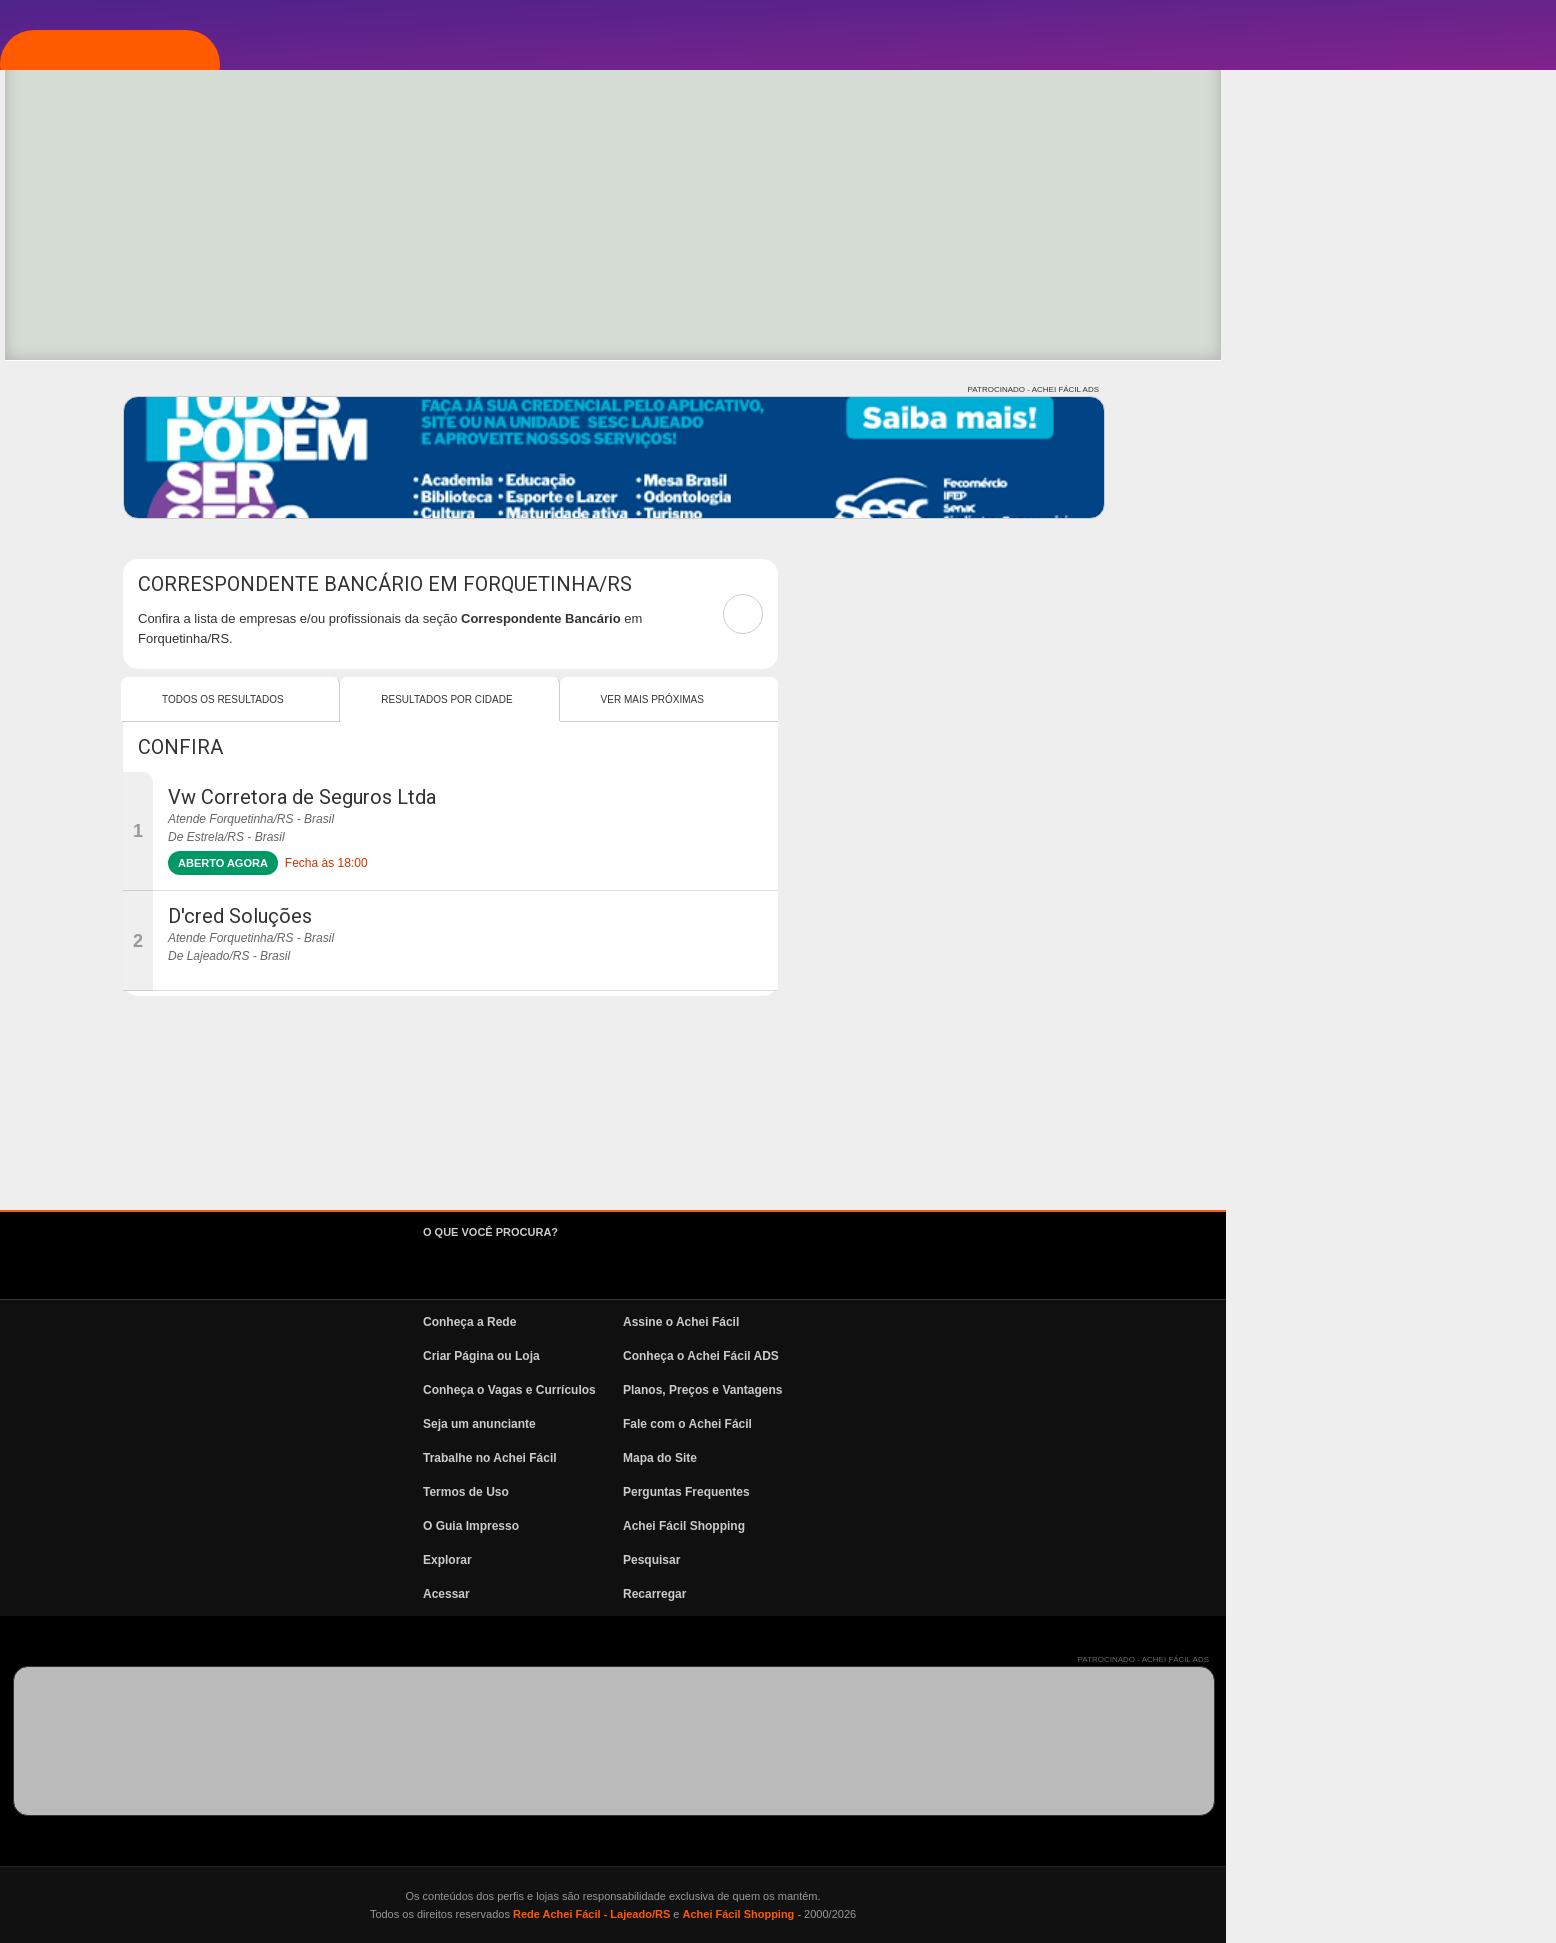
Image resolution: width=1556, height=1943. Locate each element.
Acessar (776, 1594)
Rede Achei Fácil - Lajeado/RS (921, 1914)
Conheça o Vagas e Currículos (839, 1390)
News (100, 513)
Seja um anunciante (809, 1424)
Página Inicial (133, 213)
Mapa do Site (990, 1458)
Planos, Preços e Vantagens (1032, 1390)
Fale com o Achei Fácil (1017, 1424)
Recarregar (984, 1594)
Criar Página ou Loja (811, 1356)
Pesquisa (114, 393)
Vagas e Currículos (155, 453)
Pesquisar (981, 1560)
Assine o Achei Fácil (1011, 1322)
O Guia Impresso (801, 1526)
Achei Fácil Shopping (1014, 1526)
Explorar (116, 333)
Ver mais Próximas (982, 699)
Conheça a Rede (799, 1322)
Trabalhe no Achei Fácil (820, 1458)
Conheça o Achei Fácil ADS (1031, 1356)
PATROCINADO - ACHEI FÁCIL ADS (1363, 389)
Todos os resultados (553, 699)
